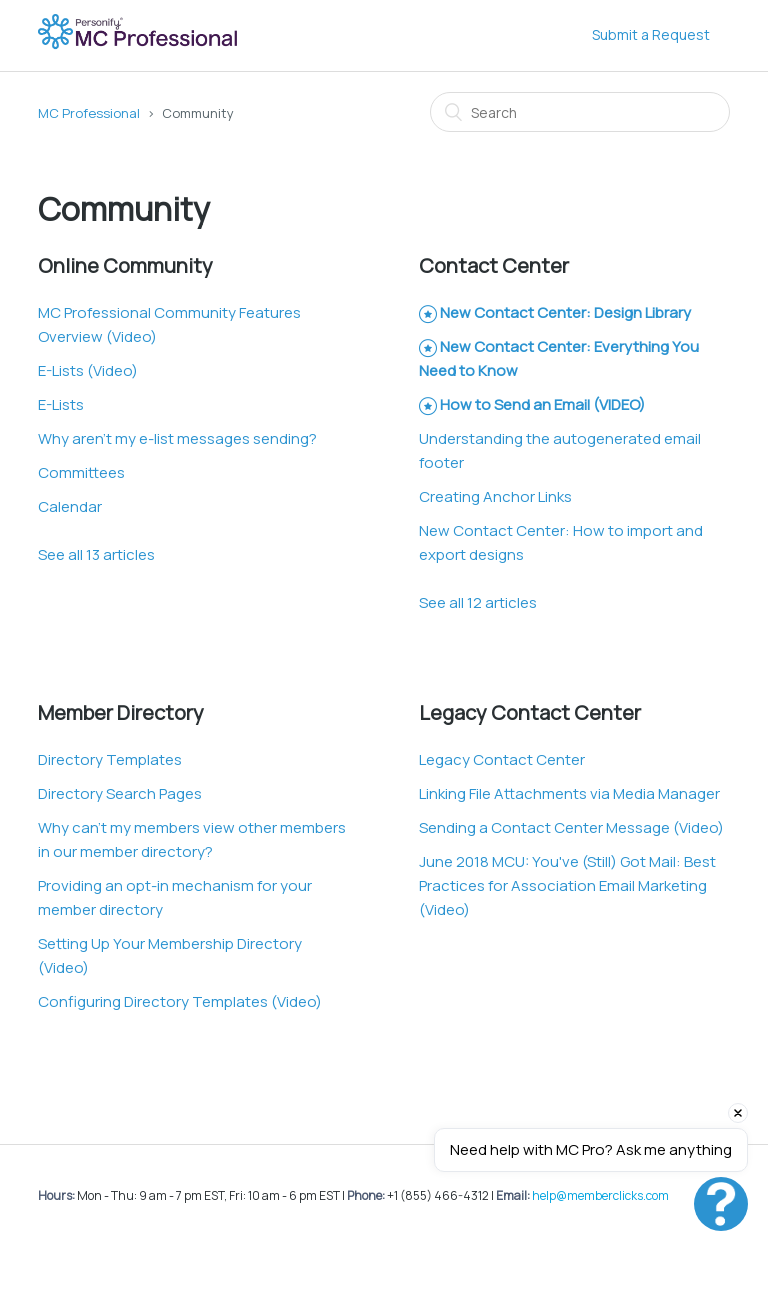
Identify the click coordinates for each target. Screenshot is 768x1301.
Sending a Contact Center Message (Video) (571, 827)
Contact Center (494, 265)
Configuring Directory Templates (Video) (180, 1001)
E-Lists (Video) (88, 370)
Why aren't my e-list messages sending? (177, 438)
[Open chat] (721, 1204)
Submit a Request (651, 34)
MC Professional (89, 113)
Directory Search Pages (120, 793)
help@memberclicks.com (600, 1195)
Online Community (125, 265)
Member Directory (121, 712)
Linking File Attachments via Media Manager (569, 793)
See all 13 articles (96, 554)
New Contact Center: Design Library (565, 312)
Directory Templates (110, 759)
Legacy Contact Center (530, 712)
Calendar (70, 506)
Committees (81, 472)
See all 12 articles (478, 602)
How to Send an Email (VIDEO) (542, 404)
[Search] (580, 112)
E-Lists (61, 404)
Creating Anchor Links (495, 496)
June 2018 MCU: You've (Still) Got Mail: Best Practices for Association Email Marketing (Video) (567, 885)
